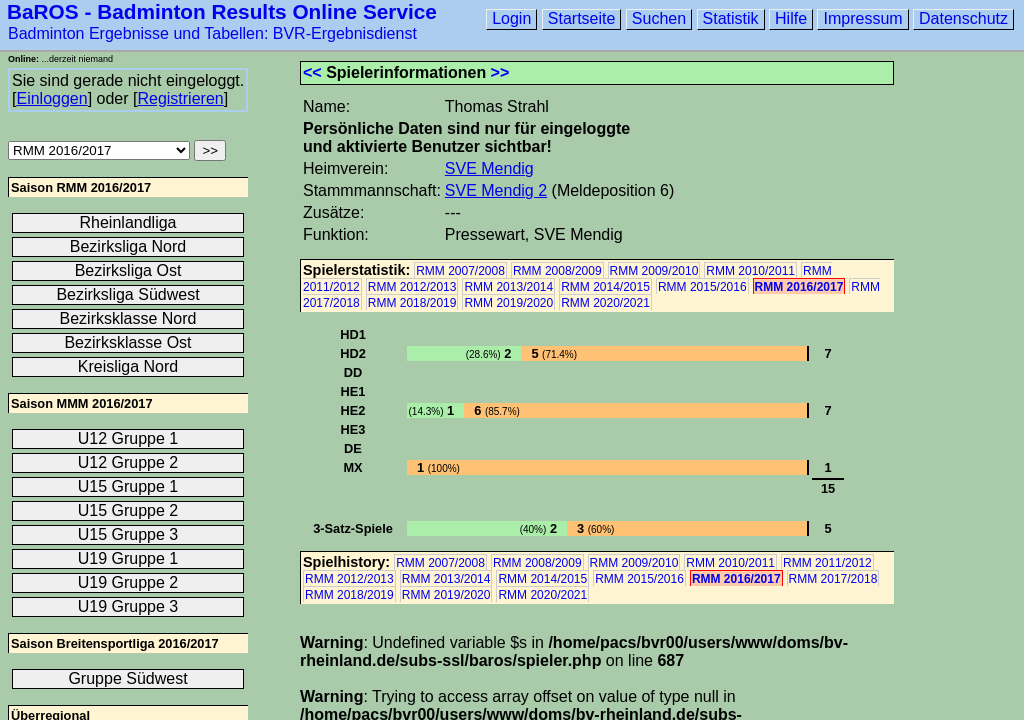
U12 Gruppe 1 (128, 438)
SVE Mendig (489, 168)
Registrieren (180, 98)
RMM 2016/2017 (799, 287)
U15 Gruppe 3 (128, 534)
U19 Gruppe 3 (128, 606)
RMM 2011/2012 (827, 563)
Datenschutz (963, 18)
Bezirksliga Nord (128, 246)
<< (312, 72)
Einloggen (51, 98)
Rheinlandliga (128, 222)
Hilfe (791, 18)
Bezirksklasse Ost (127, 342)
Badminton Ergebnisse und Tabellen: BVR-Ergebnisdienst (212, 33)
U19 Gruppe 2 (128, 582)
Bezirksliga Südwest (127, 294)
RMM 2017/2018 (833, 579)
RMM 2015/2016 (702, 287)
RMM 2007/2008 (460, 271)
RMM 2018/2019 (412, 303)
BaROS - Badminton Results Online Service (222, 11)
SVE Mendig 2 (496, 190)
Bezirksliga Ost (128, 270)
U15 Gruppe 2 (128, 510)
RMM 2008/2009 (557, 271)
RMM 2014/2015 (605, 287)
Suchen (659, 18)
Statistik (731, 18)
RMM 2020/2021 (605, 303)
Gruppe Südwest (127, 678)
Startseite (582, 18)
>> (500, 72)
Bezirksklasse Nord (128, 318)
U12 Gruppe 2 (128, 462)
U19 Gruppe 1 (128, 558)
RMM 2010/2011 (750, 271)
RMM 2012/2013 (412, 287)
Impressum (862, 18)
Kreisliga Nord (128, 366)
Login (511, 18)
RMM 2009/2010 (654, 271)
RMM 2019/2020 (508, 303)
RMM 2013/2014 (508, 287)
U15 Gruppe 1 (128, 486)
